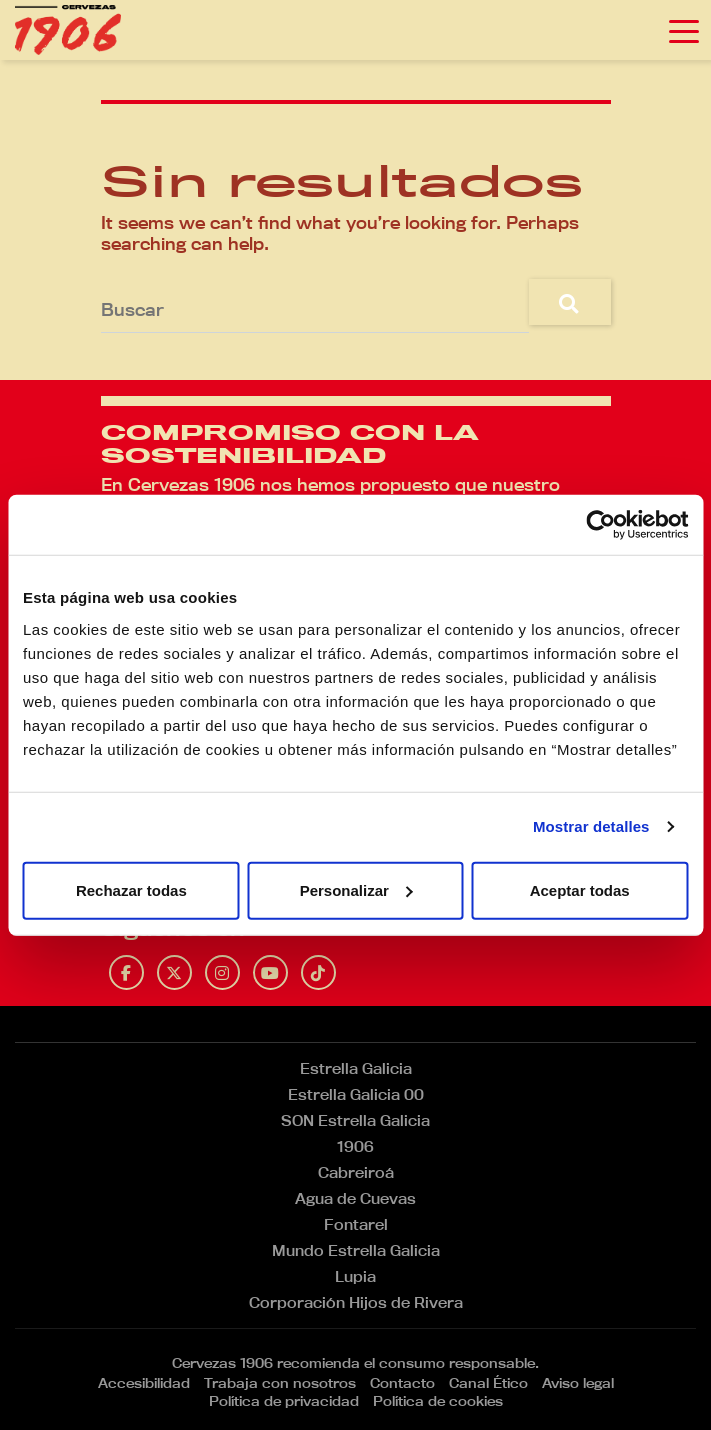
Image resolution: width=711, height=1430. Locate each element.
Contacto (402, 1383)
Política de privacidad (284, 1401)
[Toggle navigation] (684, 30)
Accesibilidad (144, 1383)
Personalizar (356, 889)
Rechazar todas (131, 889)
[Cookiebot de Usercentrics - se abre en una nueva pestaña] (600, 525)
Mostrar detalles (591, 826)
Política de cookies (438, 1401)
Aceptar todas (580, 889)
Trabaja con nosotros (280, 1383)
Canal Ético (488, 1383)
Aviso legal (578, 1383)
